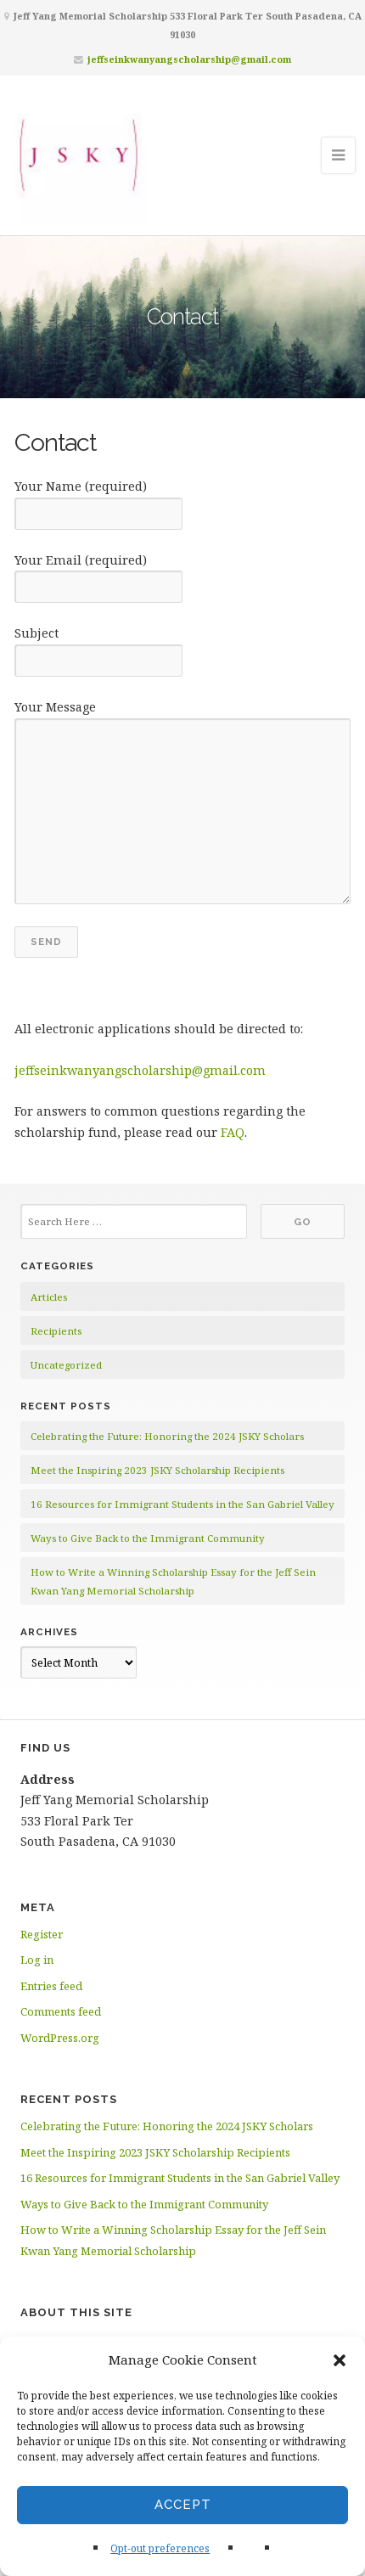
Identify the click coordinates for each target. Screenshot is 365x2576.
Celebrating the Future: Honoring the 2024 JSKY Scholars (167, 1436)
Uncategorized (66, 1364)
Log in (36, 1959)
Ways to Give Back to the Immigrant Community (148, 1538)
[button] (339, 2360)
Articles (49, 1297)
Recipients (56, 1331)
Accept (182, 2504)
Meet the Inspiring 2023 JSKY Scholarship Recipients (157, 1470)
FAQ (232, 1132)
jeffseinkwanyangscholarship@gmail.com (189, 59)
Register (41, 1934)
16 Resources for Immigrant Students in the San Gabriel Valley (182, 1504)
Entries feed (51, 1986)
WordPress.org (59, 2037)
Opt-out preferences (160, 2548)
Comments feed (60, 2011)
